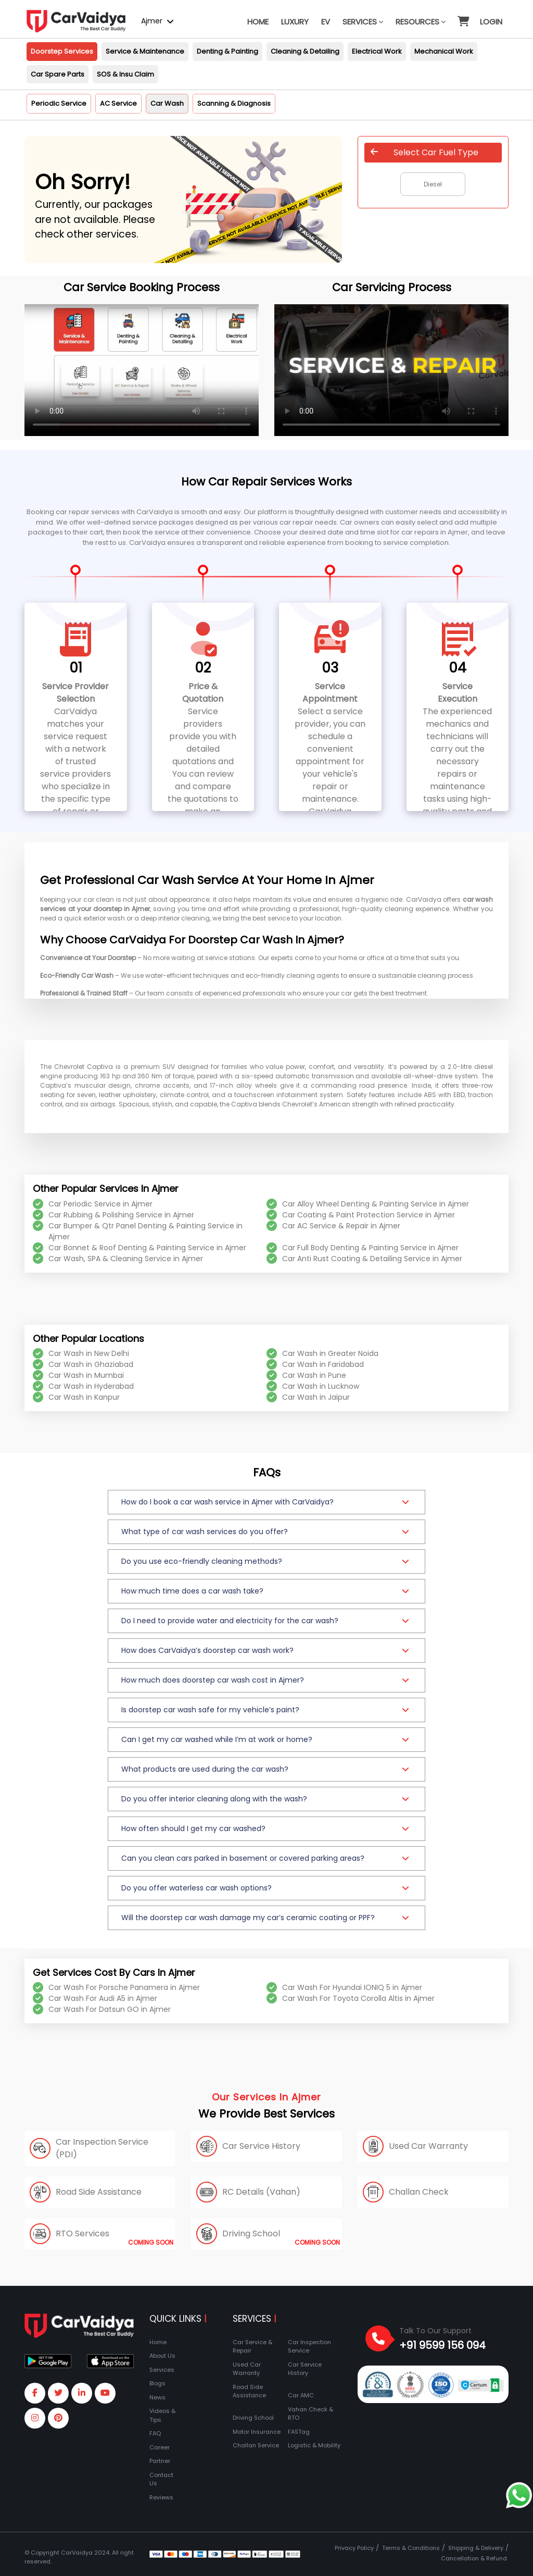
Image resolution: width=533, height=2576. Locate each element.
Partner (159, 2461)
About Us (162, 2355)
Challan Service (256, 2445)
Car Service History (305, 2369)
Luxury (295, 21)
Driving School (253, 2417)
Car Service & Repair (252, 2346)
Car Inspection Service (309, 2346)
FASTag (299, 2432)
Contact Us (161, 2479)
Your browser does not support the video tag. (141, 370)
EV (325, 21)
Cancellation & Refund (474, 2558)
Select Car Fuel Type (424, 152)
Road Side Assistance (249, 2391)
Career (159, 2447)
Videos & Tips (162, 2415)
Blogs (157, 2383)
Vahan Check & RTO (310, 2413)
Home (258, 21)
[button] (463, 16)
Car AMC (301, 2395)
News (157, 2397)
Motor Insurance (257, 2432)
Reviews (161, 2497)
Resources (421, 21)
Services (362, 21)
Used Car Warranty (247, 2369)
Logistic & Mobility (314, 2445)
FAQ (155, 2433)
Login (491, 21)
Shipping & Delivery (475, 2548)
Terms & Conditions (411, 2548)
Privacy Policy (354, 2548)
